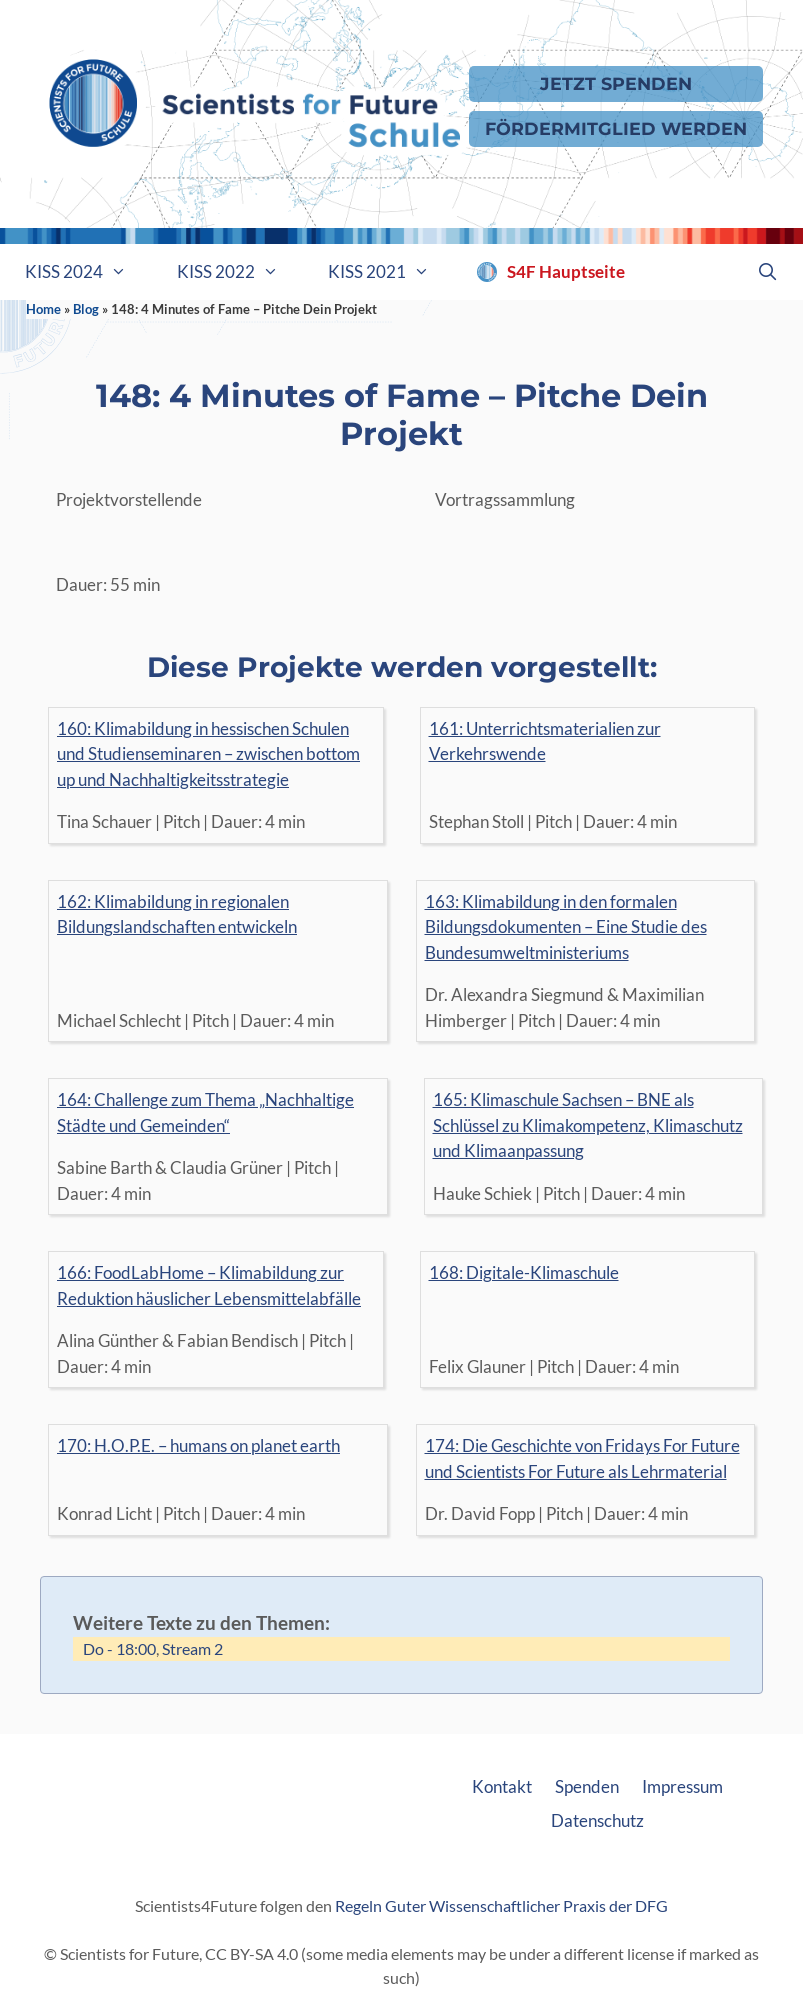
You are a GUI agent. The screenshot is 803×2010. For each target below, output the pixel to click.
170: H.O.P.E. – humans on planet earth (198, 1445)
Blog (86, 309)
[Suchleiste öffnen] (767, 272)
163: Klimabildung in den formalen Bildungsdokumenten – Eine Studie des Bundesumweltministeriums (566, 927)
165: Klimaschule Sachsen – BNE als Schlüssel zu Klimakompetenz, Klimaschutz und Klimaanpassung (588, 1125)
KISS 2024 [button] (88, 272)
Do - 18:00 (119, 1648)
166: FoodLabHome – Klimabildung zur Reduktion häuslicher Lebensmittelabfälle (209, 1285)
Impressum (682, 1786)
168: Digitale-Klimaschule (524, 1272)
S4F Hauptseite (566, 271)
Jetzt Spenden (616, 83)
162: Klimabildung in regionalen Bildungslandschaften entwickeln (177, 914)
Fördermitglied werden (616, 128)
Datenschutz (597, 1820)
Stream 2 (192, 1648)
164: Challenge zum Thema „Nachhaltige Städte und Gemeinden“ (205, 1112)
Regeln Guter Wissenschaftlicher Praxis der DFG (501, 1905)
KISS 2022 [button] (240, 272)
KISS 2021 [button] (391, 272)
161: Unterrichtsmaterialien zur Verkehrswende (545, 741)
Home (43, 309)
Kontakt (502, 1786)
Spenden (587, 1786)
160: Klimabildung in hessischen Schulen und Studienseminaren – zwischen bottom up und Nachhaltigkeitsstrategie (208, 754)
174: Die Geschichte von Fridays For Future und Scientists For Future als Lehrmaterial (582, 1458)
